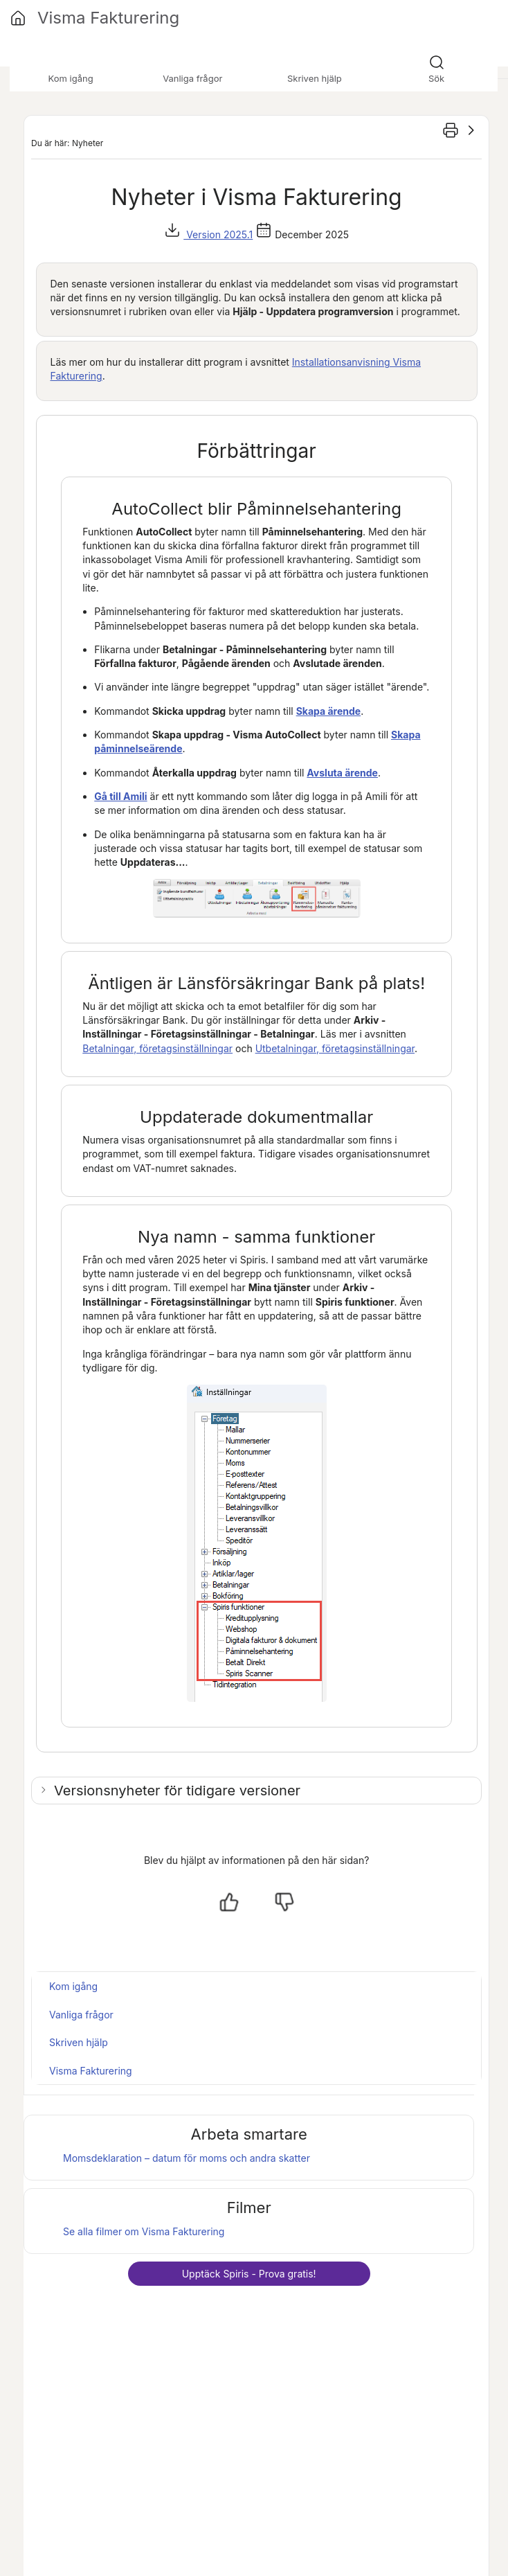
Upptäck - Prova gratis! (249, 2274)
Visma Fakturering (90, 2071)
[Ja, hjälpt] (229, 1902)
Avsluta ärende (342, 773)
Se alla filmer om (143, 2231)
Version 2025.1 (218, 234)
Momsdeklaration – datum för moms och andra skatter (186, 2158)
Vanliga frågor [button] (192, 78)
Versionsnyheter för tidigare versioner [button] (177, 1790)
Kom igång (73, 1986)
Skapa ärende (328, 711)
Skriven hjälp (78, 2042)
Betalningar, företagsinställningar (157, 1048)
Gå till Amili (120, 796)
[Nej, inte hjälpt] (284, 1902)
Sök (436, 78)
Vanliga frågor (81, 2014)
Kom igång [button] (70, 78)
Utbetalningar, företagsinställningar (335, 1048)
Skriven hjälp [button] (314, 78)
